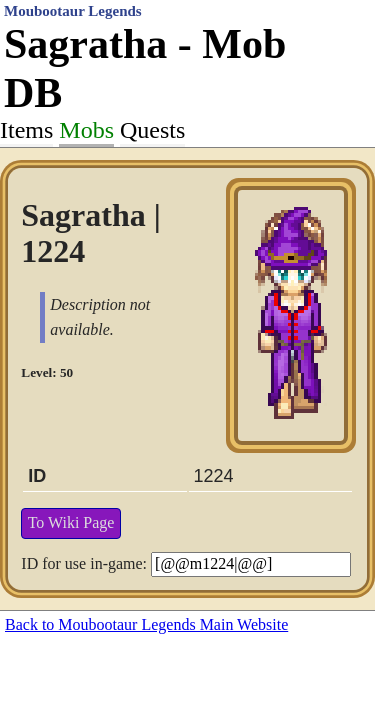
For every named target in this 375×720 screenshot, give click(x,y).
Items (26, 130)
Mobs (86, 130)
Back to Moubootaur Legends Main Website (146, 624)
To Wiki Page (71, 522)
